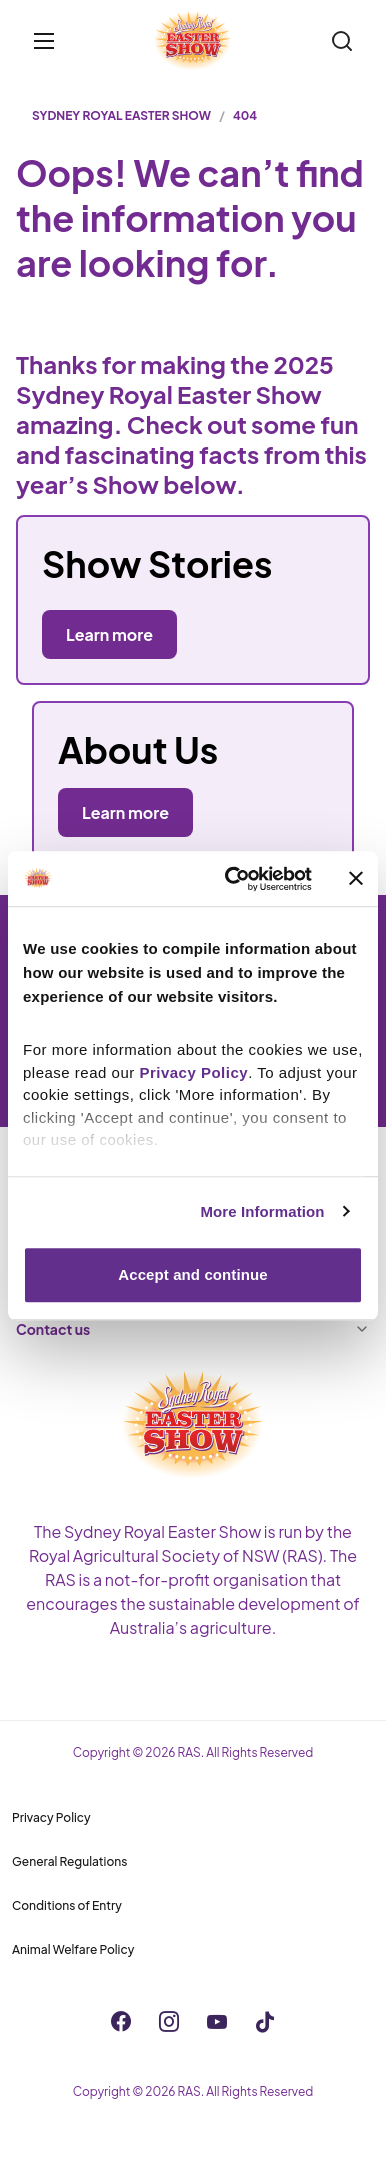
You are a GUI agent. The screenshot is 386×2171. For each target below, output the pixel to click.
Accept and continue (192, 1274)
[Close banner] (356, 879)
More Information (262, 1211)
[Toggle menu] (44, 41)
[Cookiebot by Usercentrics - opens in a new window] (233, 879)
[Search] (342, 41)
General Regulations (69, 1861)
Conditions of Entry (67, 1905)
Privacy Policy (51, 1817)
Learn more (125, 812)
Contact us (193, 1329)
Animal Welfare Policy (73, 1949)
